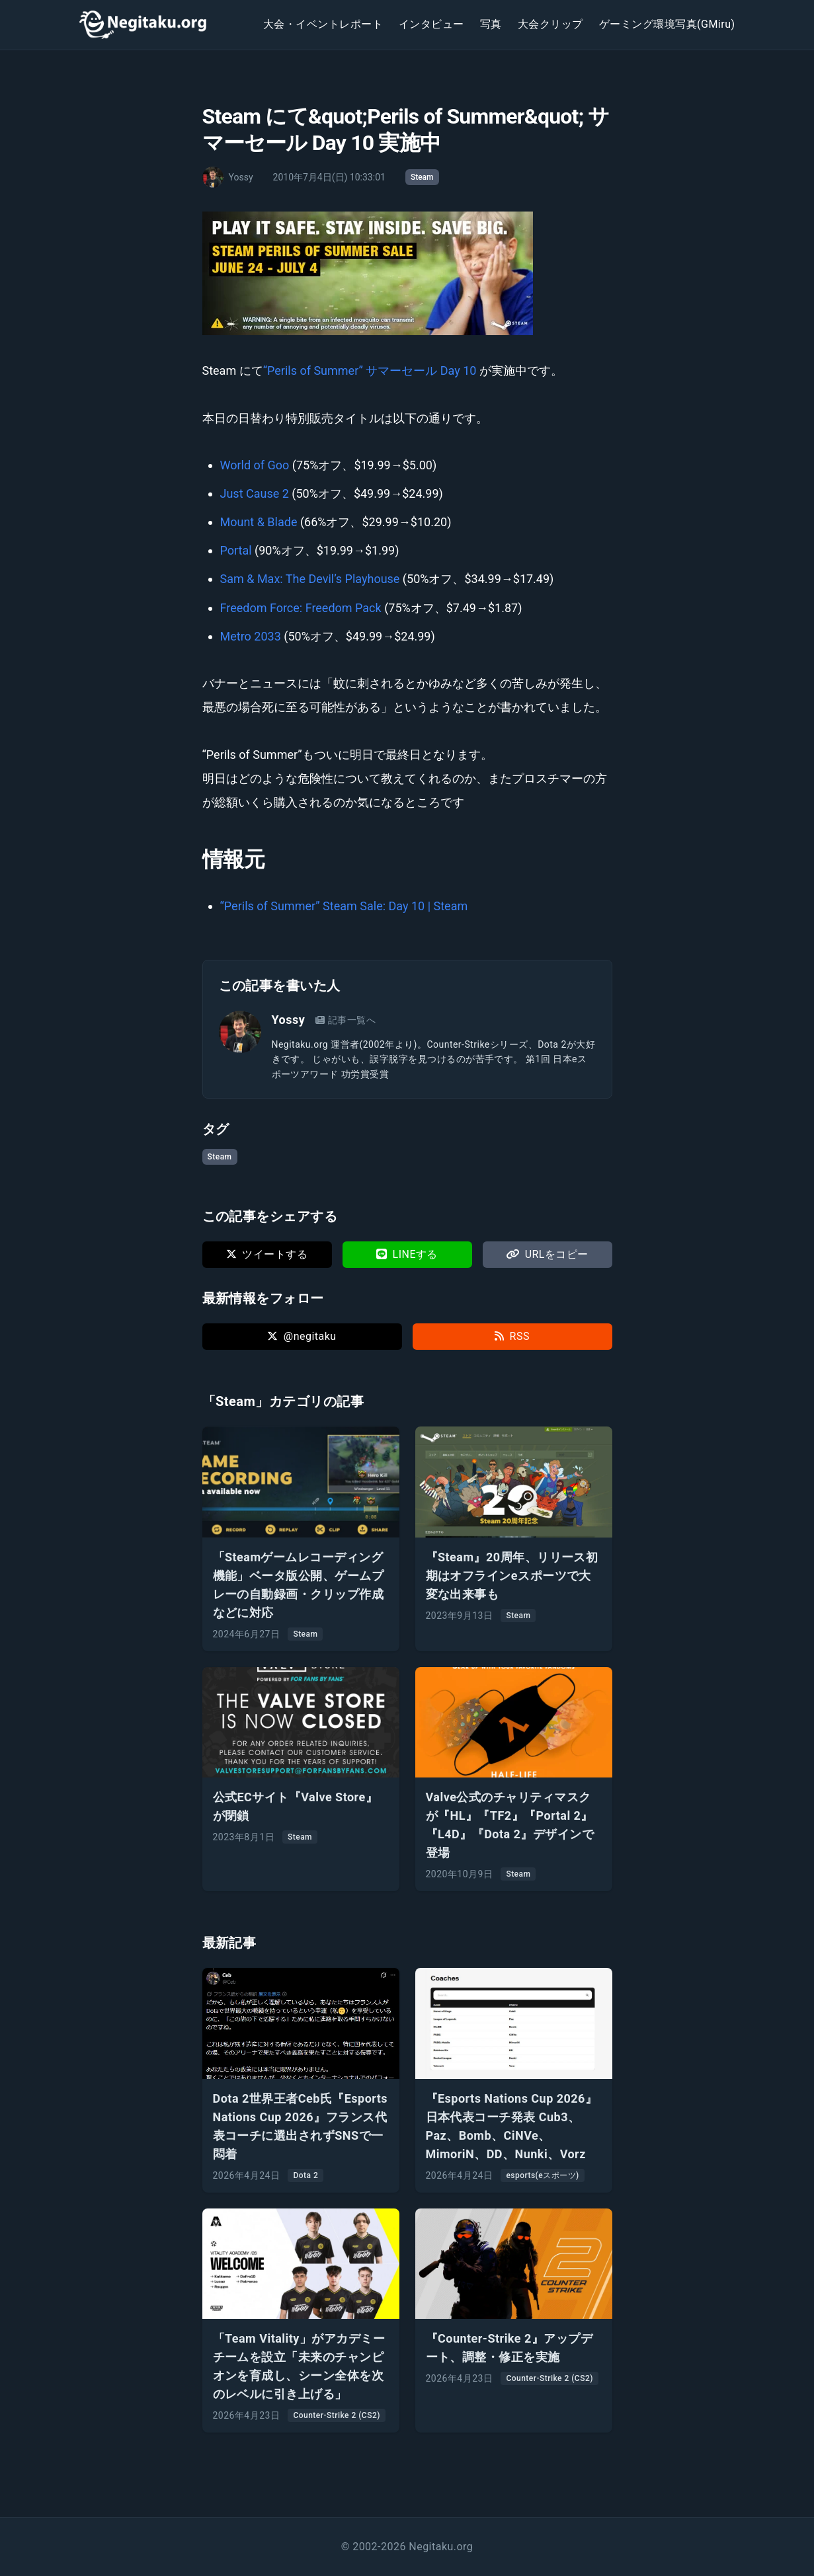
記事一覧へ (345, 1020)
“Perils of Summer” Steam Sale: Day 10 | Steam (344, 906)
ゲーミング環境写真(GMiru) (667, 24)
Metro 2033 (250, 636)
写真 (491, 24)
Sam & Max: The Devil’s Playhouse (310, 579)
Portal (236, 550)
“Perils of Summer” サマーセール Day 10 (370, 370)
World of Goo (255, 465)
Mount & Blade (259, 522)
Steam (422, 177)
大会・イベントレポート (323, 24)
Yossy (288, 1020)
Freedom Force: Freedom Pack (301, 608)
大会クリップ (550, 24)
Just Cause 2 (254, 493)
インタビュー (431, 24)
